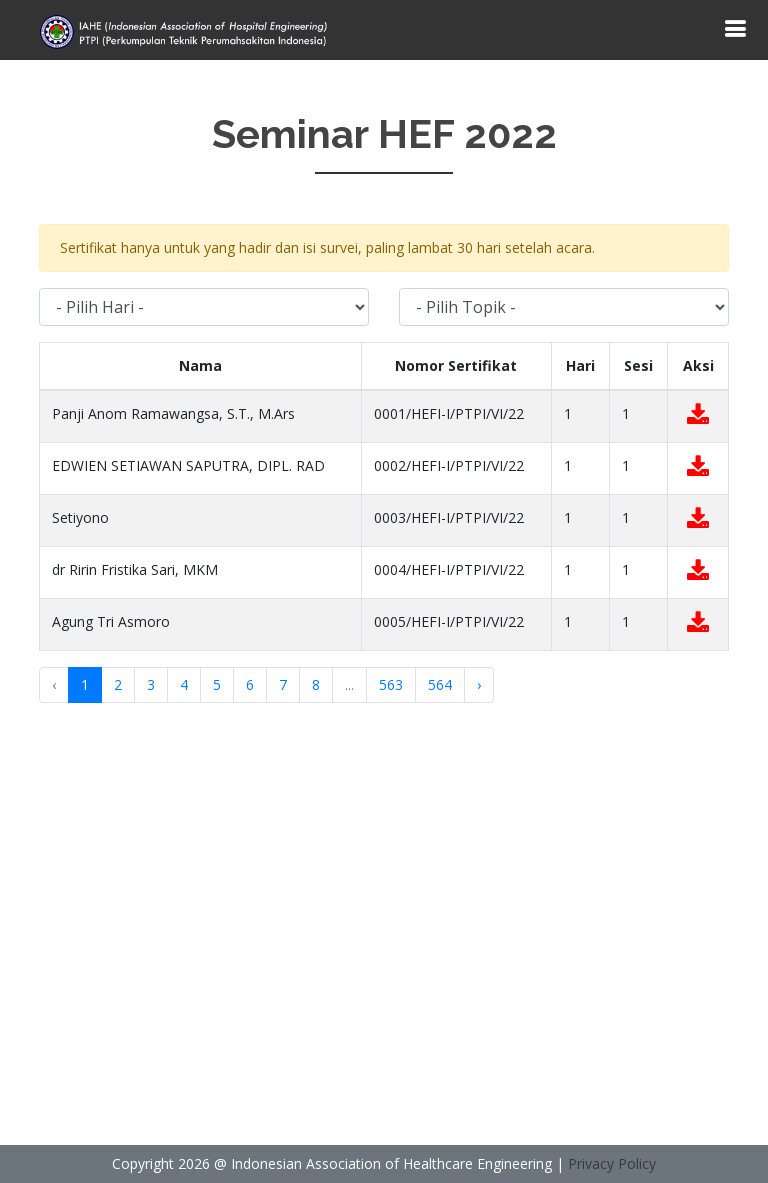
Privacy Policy (612, 1163)
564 (440, 684)
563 (391, 684)
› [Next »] (479, 684)
